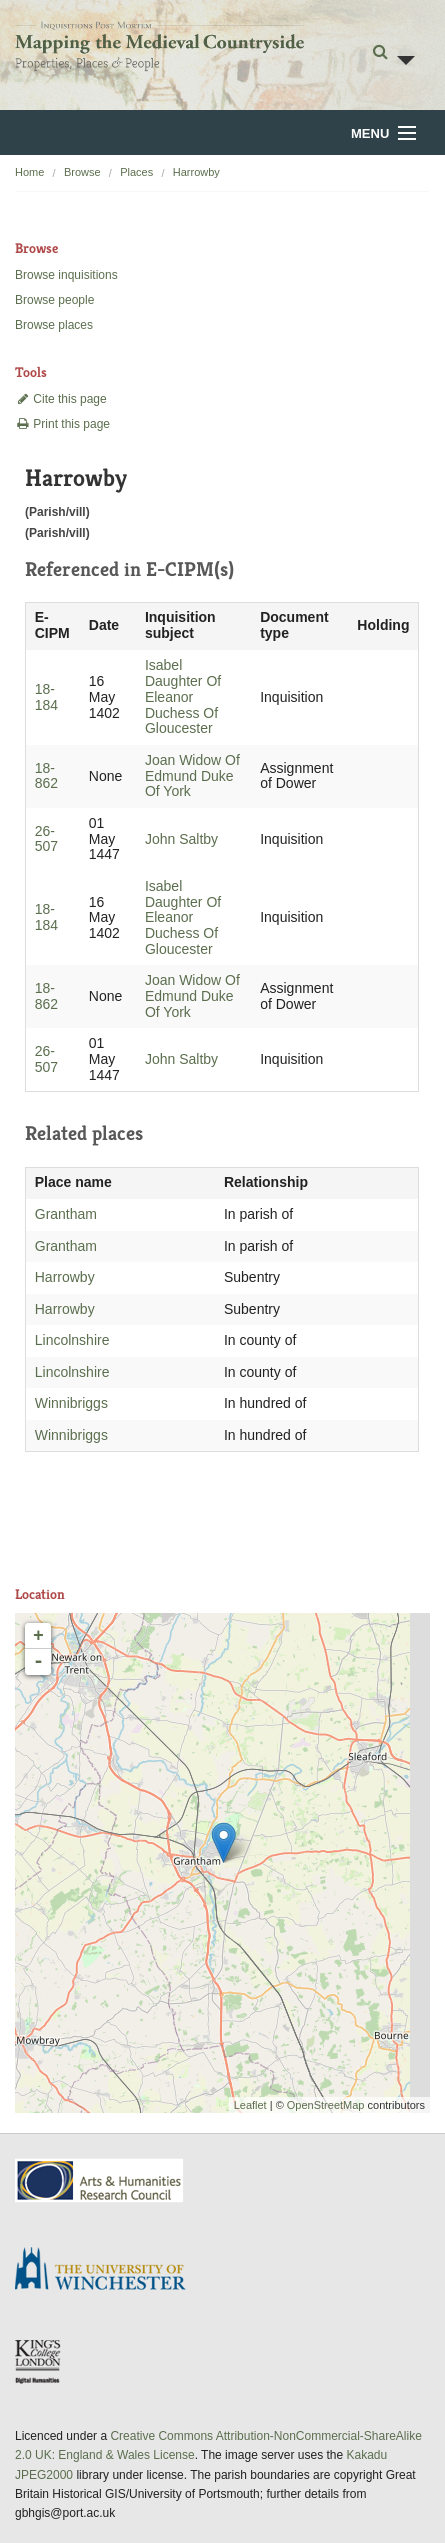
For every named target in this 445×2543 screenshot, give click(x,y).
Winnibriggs (71, 1403)
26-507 (46, 839)
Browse (82, 172)
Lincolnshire (72, 1340)
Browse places (54, 325)
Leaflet (250, 2105)
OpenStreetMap (326, 2105)
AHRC (100, 2180)
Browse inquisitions (66, 275)
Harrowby (196, 172)
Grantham (66, 1214)
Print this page (62, 424)
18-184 (46, 697)
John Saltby (181, 839)
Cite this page (61, 399)
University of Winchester (108, 2271)
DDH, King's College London (39, 2361)
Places (136, 172)
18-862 (46, 776)
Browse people (54, 300)
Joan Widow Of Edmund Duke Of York (192, 776)
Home (29, 172)
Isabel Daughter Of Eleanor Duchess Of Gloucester (183, 696)
